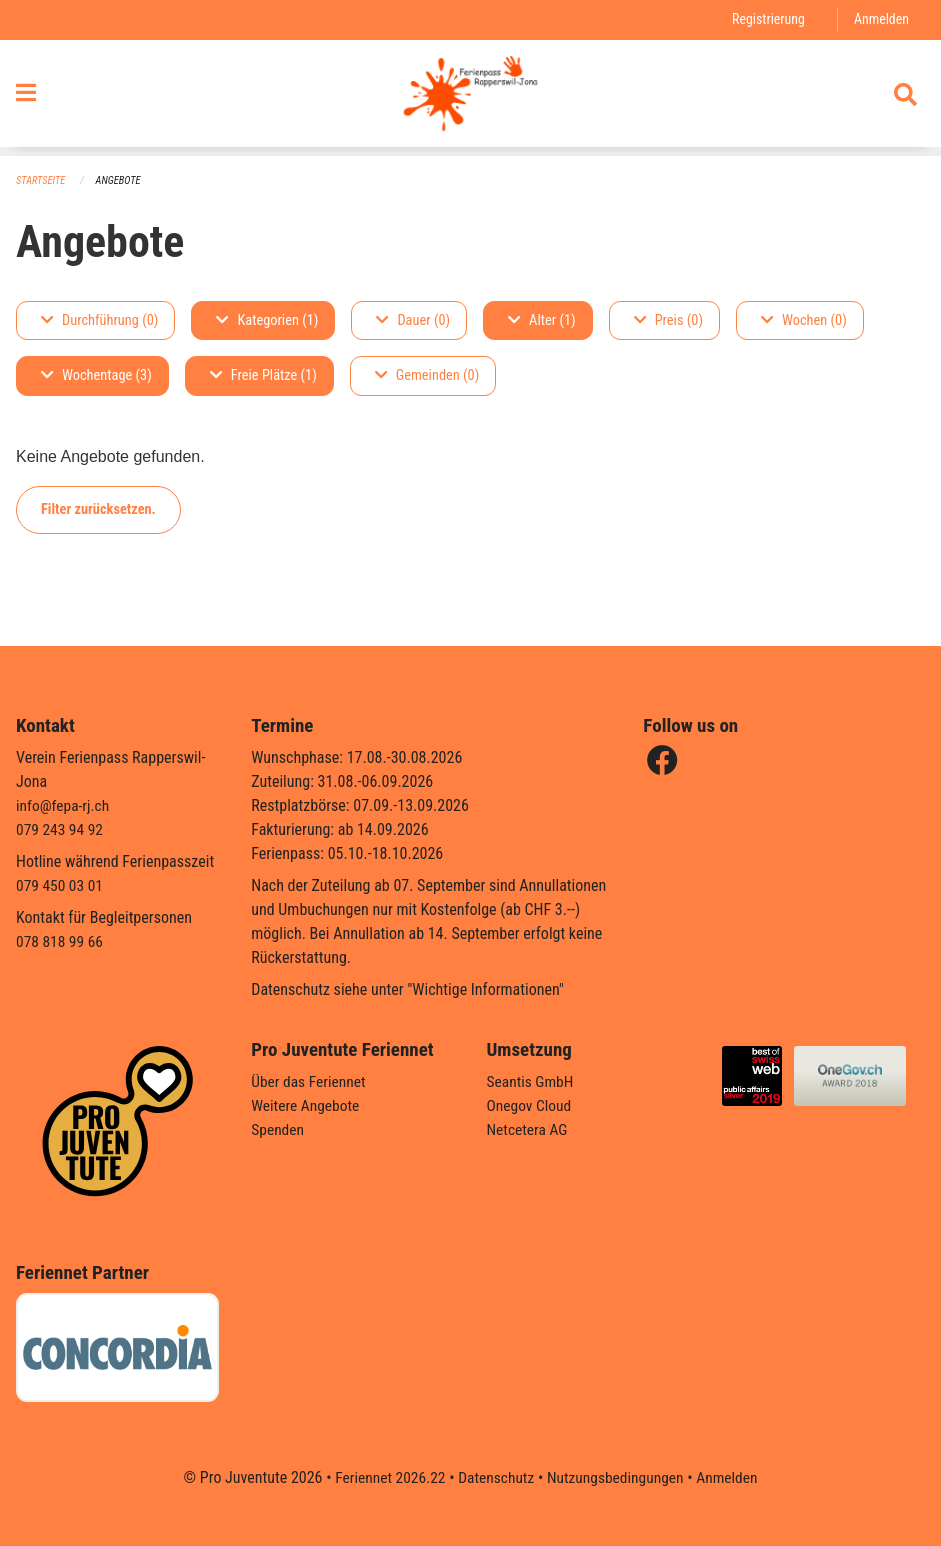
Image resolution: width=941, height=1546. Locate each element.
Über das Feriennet (310, 1082)
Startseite (42, 180)
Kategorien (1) (267, 320)
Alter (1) (542, 320)
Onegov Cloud (531, 1106)
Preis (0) (668, 320)
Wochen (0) (804, 320)
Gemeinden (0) (427, 376)
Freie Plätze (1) (263, 376)
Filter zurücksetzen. (98, 509)
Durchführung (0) (99, 320)
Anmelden (880, 19)
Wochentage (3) (96, 376)
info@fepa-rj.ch (64, 806)
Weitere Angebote (307, 1106)
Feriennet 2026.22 (385, 1477)
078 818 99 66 (61, 942)
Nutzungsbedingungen (617, 1477)
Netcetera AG (529, 1130)
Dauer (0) (413, 320)
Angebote (121, 180)
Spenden (278, 1130)
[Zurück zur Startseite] (470, 98)
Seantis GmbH (532, 1082)
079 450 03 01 (61, 886)
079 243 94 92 (61, 830)
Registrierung (765, 19)
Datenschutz (494, 1477)
